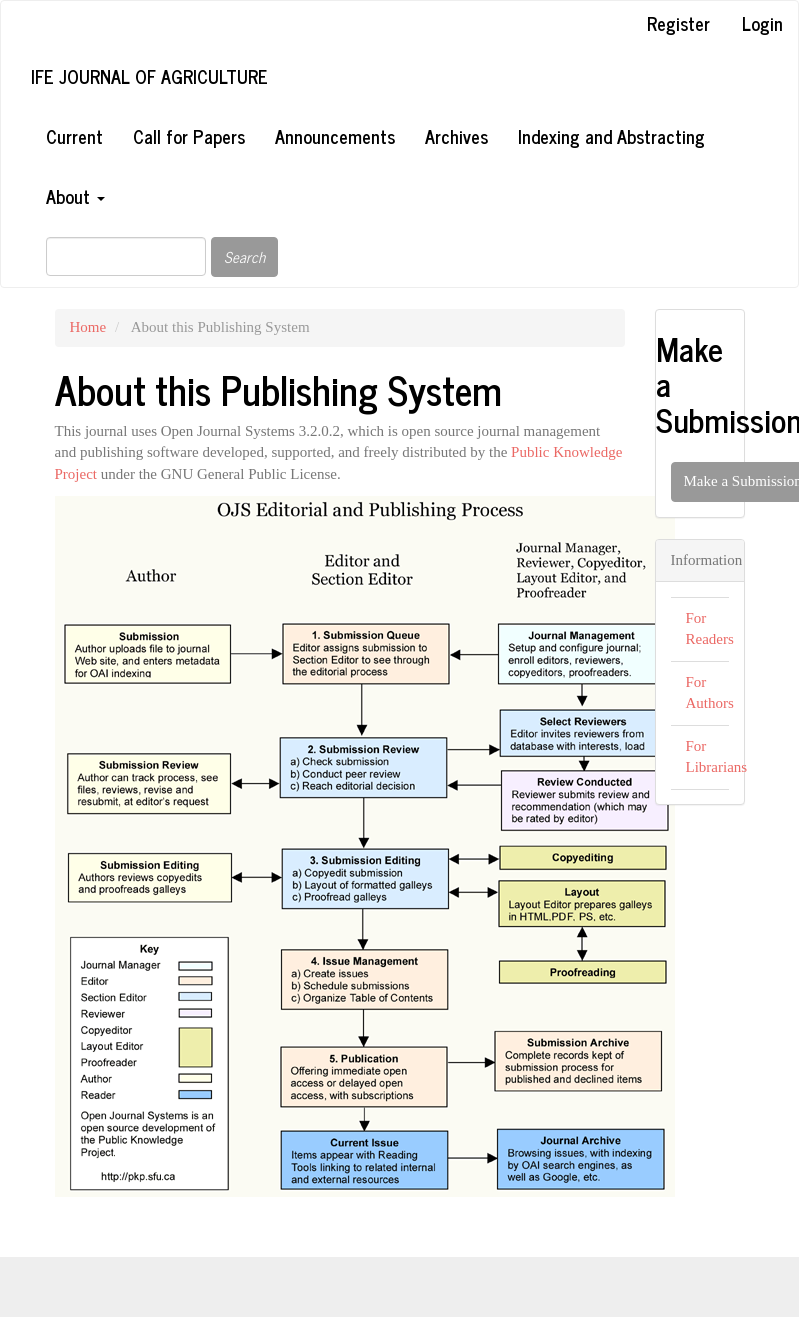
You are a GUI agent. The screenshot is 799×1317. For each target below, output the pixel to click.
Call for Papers (189, 136)
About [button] (75, 196)
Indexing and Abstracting (611, 136)
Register (678, 23)
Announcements (335, 136)
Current (74, 136)
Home (88, 327)
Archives (456, 136)
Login (762, 23)
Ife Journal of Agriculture (149, 76)
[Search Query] (126, 256)
